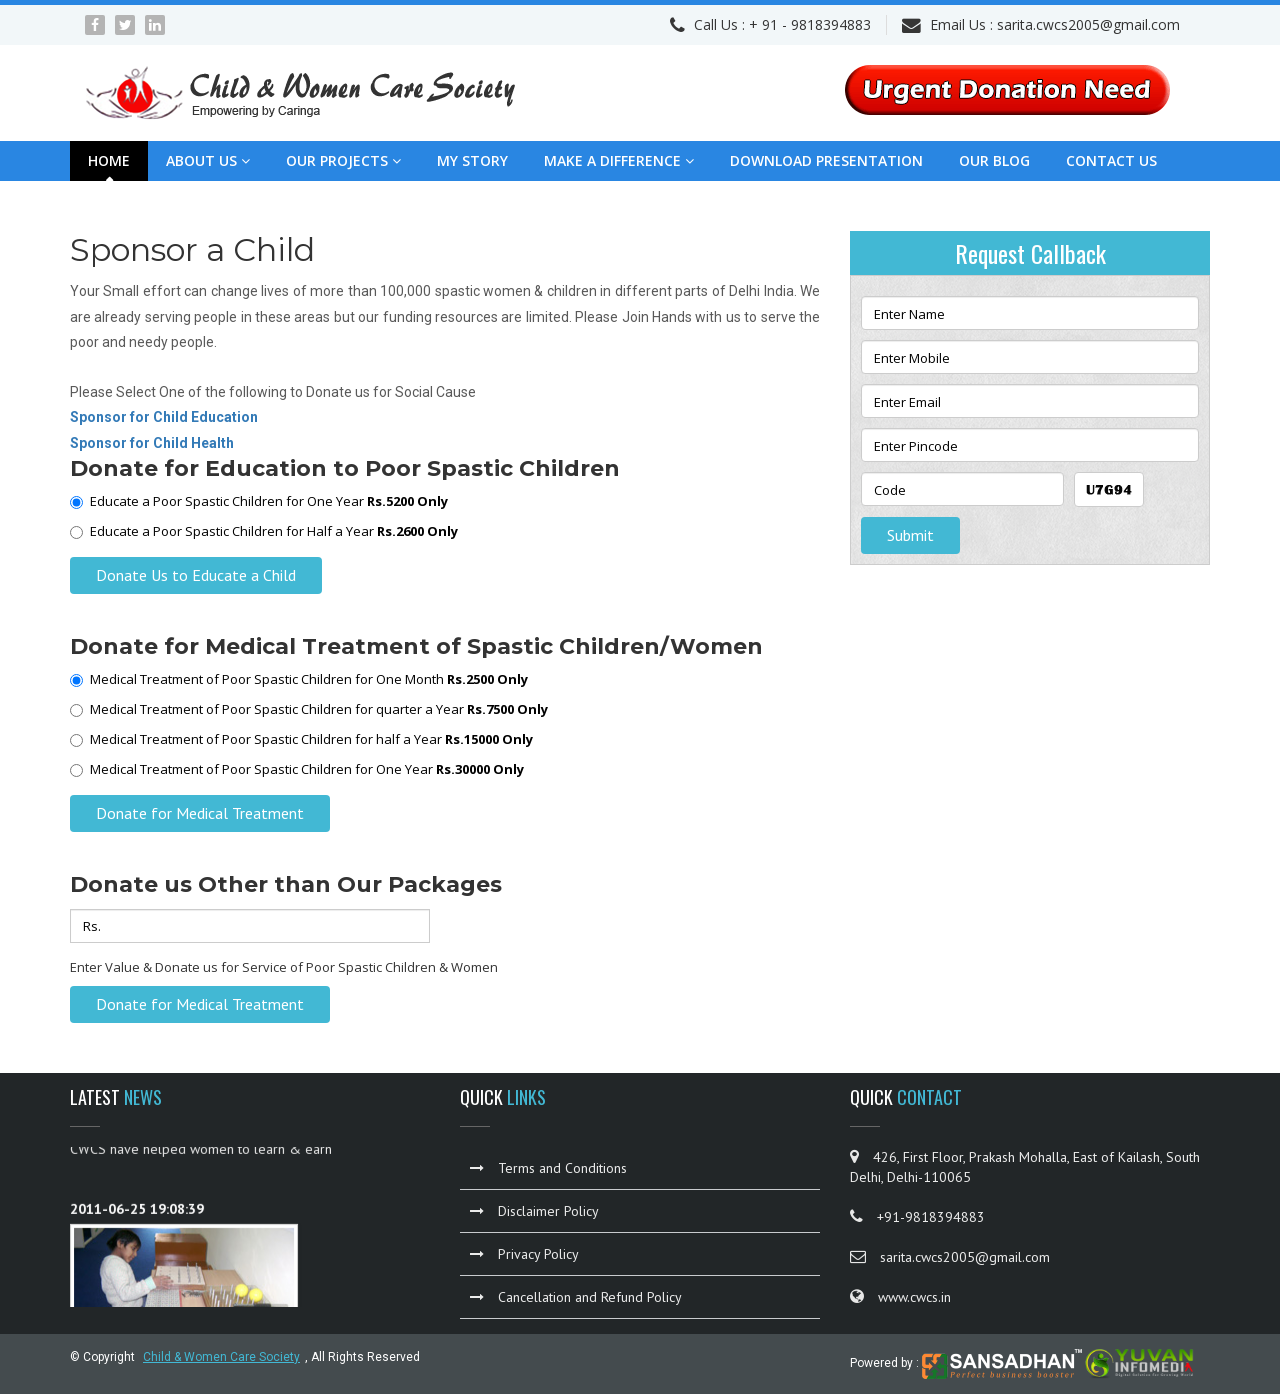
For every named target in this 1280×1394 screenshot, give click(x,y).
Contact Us (1111, 160)
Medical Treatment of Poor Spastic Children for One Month (299, 679)
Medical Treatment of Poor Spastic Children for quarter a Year (309, 709)
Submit (910, 535)
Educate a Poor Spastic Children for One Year (259, 501)
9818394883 (831, 24)
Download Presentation (826, 160)
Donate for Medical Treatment (200, 813)
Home (109, 160)
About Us (208, 160)
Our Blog (994, 160)
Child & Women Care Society (221, 1357)
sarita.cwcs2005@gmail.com (1088, 24)
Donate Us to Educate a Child (196, 575)
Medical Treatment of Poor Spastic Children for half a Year (301, 739)
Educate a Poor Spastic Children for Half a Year (264, 531)
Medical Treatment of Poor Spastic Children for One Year (297, 769)
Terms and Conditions (548, 1168)
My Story (472, 160)
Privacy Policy (524, 1254)
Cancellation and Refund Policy (576, 1297)
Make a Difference (619, 160)
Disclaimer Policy (534, 1211)
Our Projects (343, 160)
